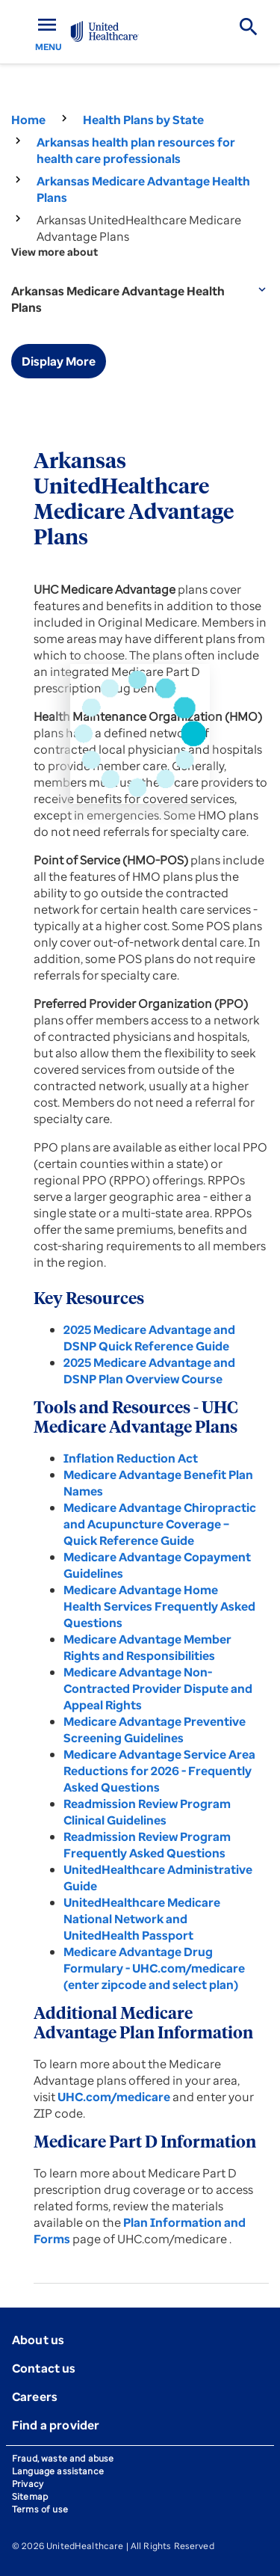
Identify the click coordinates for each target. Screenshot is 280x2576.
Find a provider (55, 2425)
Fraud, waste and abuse (62, 2458)
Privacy (27, 2483)
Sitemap (30, 2496)
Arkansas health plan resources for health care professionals (136, 150)
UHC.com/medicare (114, 2096)
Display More (59, 361)
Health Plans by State (143, 119)
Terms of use (40, 2509)
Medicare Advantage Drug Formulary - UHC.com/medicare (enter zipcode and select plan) (154, 1968)
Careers (34, 2396)
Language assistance (58, 2471)
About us (38, 2339)
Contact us (44, 2368)
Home (28, 119)
